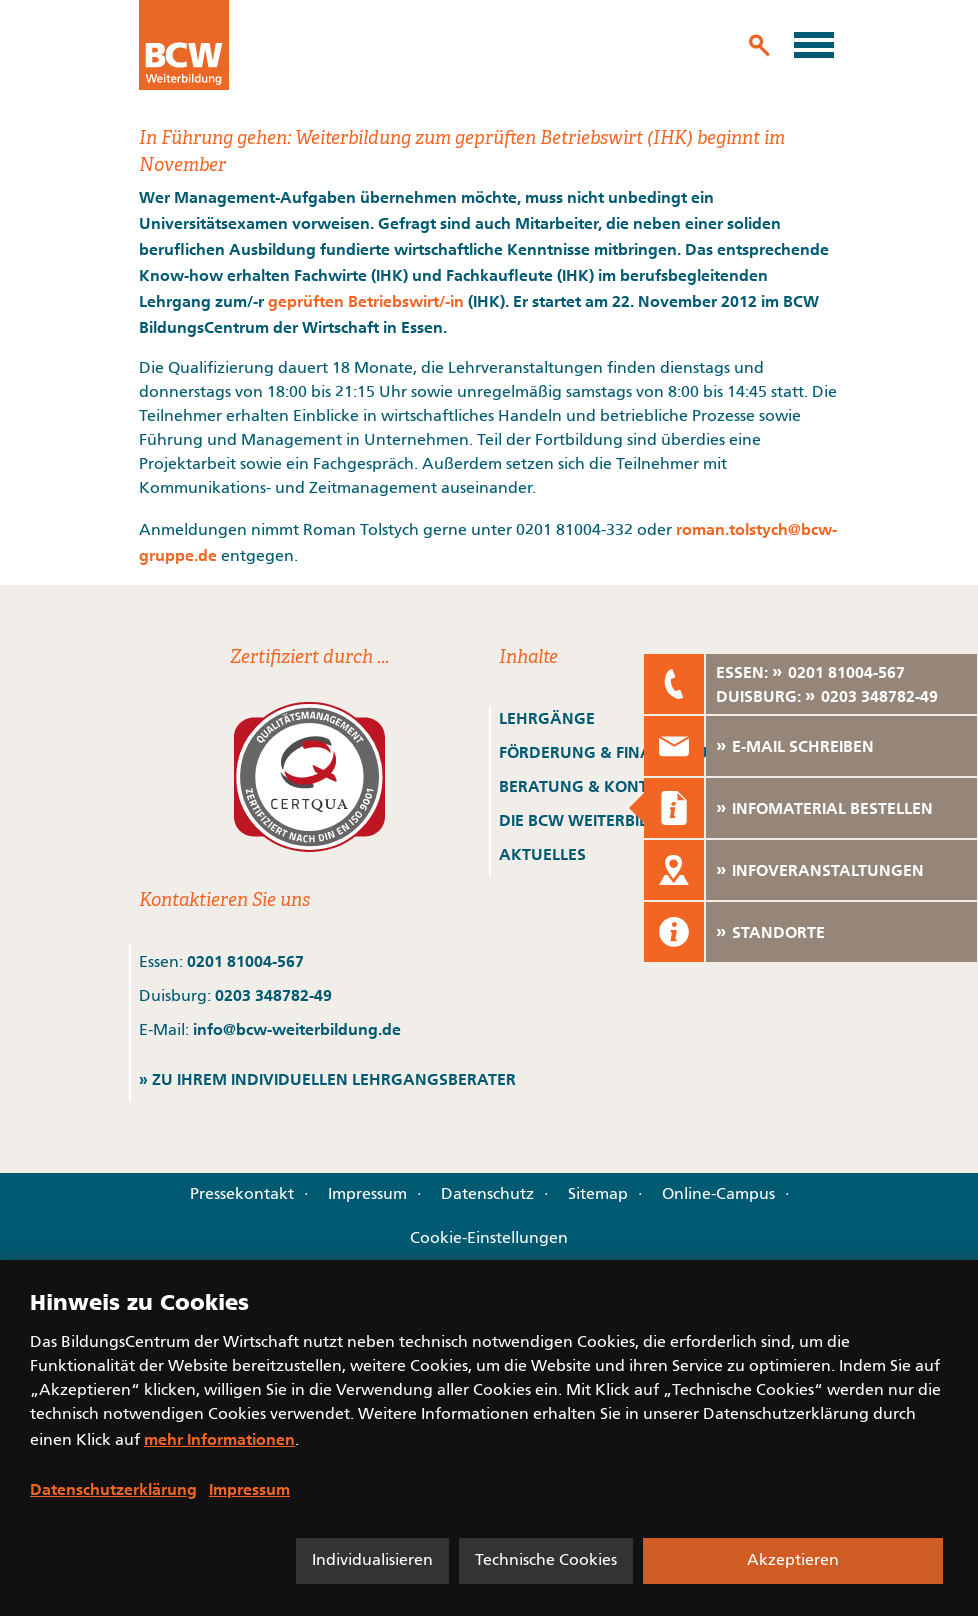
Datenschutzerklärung (113, 1489)
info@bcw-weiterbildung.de (297, 1029)
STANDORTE (778, 932)
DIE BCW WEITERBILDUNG (597, 820)
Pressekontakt (242, 1195)
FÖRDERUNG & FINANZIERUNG (615, 752)
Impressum (367, 1195)
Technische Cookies (546, 1561)
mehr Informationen (219, 1439)
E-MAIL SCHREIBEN (803, 746)
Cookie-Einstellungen (489, 1239)
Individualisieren (372, 1561)
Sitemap (598, 1195)
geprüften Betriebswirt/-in (366, 301)
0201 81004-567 (245, 961)
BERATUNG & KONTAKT (591, 786)
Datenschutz (487, 1195)
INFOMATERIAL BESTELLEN (832, 808)
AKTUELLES (542, 854)
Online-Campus (718, 1195)
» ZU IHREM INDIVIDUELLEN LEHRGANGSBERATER (327, 1079)
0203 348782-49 (273, 995)
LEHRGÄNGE (547, 718)
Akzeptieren (793, 1561)
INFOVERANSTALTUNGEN (828, 870)
